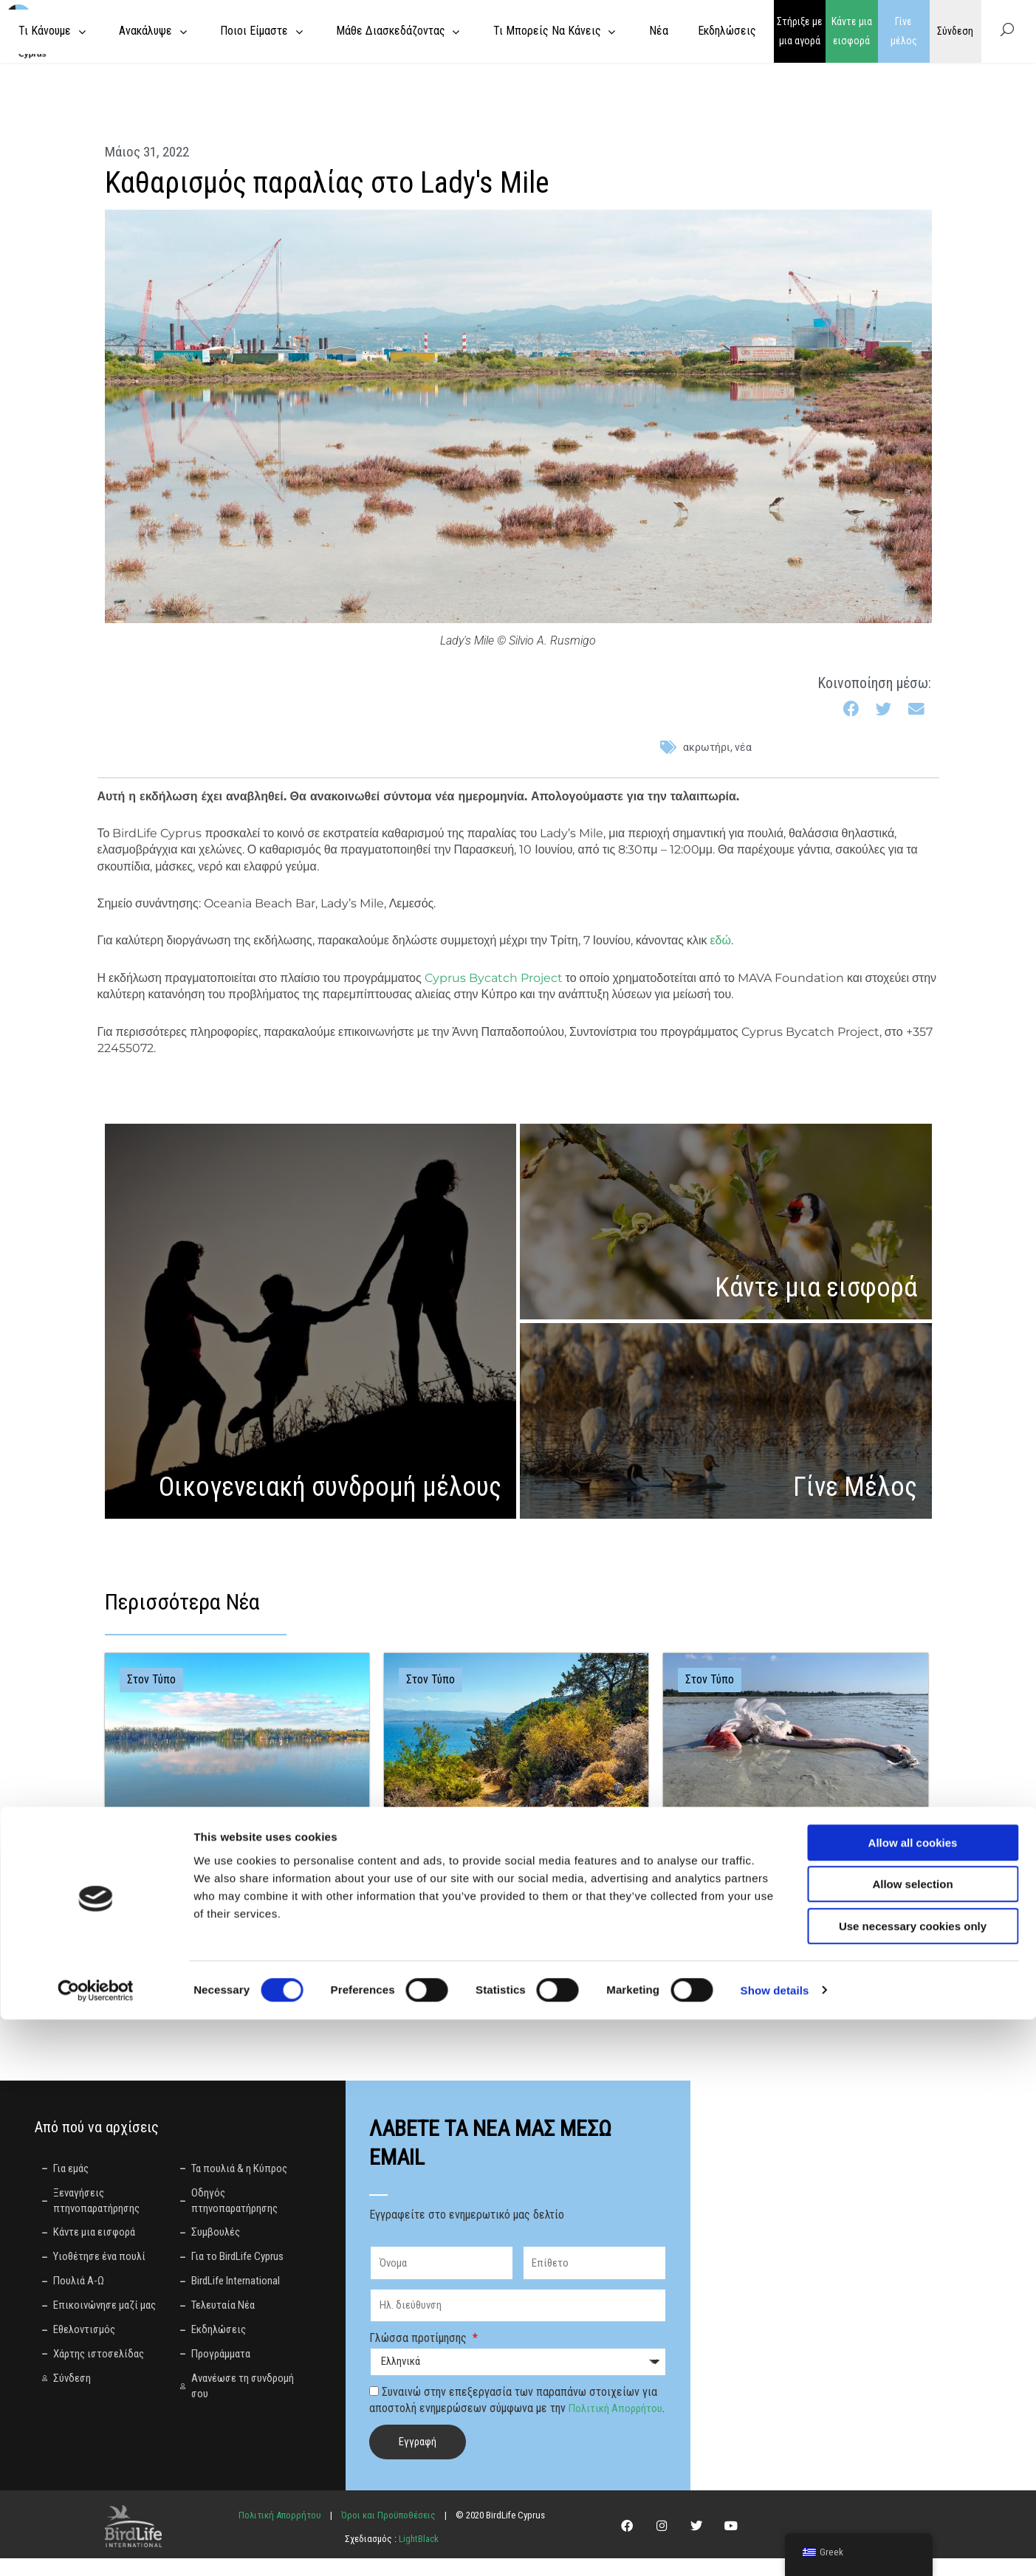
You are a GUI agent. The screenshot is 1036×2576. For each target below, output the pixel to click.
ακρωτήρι (706, 747)
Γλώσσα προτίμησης (419, 2339)
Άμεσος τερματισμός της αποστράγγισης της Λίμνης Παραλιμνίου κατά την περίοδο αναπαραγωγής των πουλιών (233, 1861)
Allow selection (912, 2441)
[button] (852, 710)
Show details (775, 2547)
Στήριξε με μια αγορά (799, 31)
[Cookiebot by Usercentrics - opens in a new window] (95, 2547)
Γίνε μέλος (904, 31)
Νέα (743, 747)
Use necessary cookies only (913, 2482)
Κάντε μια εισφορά (852, 31)
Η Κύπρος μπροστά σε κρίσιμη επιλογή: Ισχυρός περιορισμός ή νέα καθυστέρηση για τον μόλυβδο (788, 1861)
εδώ (720, 940)
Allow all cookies (913, 2399)
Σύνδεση (955, 31)
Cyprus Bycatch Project (494, 978)
